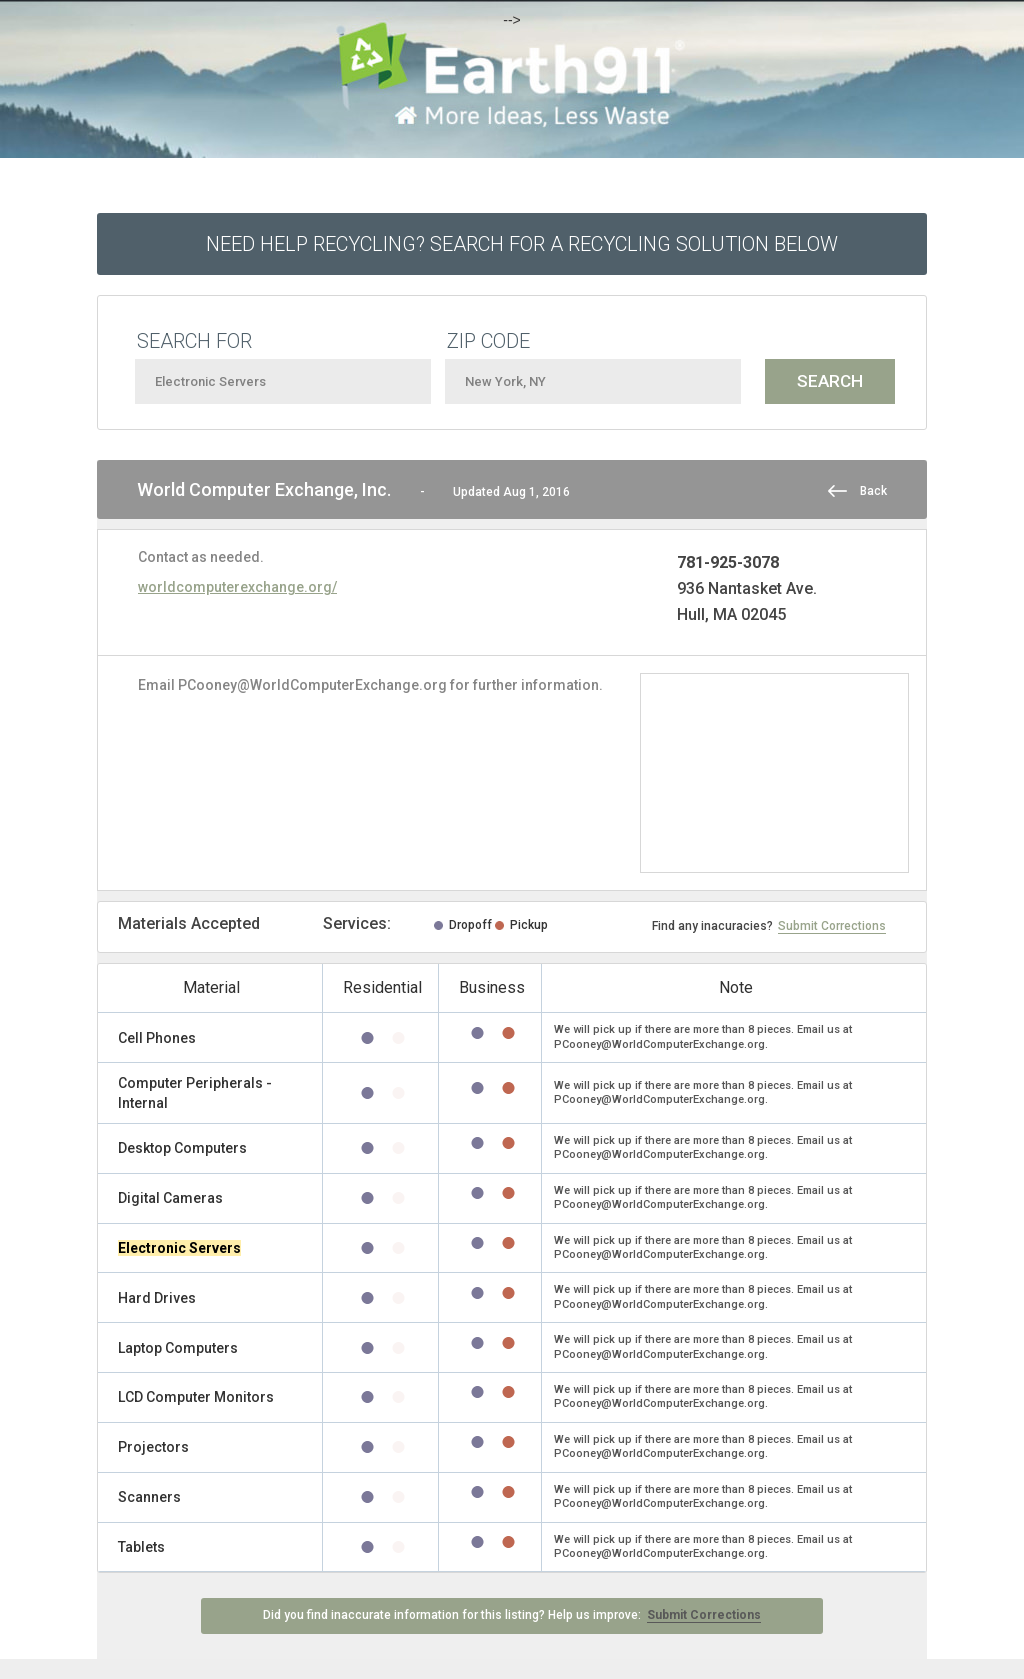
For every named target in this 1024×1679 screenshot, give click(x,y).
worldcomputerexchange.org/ (237, 587)
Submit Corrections (832, 926)
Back (873, 491)
